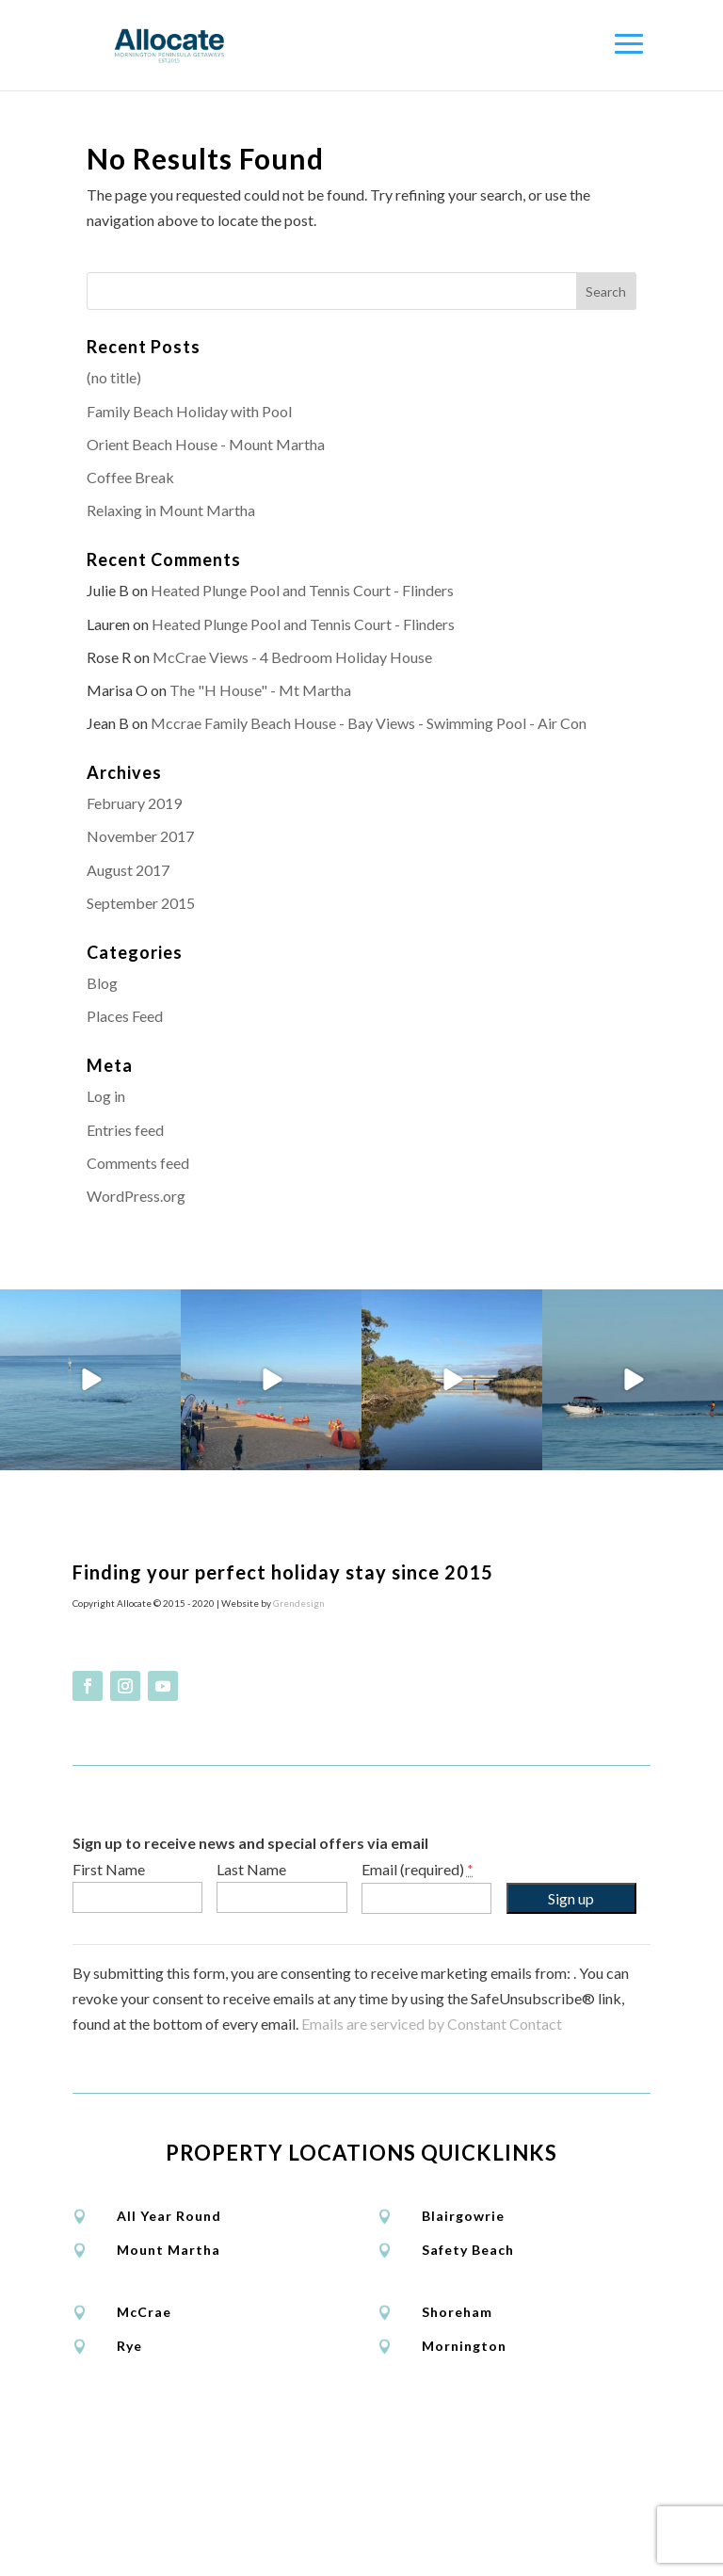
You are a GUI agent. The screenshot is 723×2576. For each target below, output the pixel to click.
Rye (129, 2520)
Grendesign (299, 1776)
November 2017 (140, 836)
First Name (108, 2042)
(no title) (114, 377)
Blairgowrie (463, 2390)
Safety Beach (468, 2424)
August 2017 (128, 870)
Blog (102, 983)
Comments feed (138, 1163)
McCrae (144, 2486)
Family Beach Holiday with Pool (189, 411)
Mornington (464, 2520)
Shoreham (457, 2486)
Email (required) (418, 2042)
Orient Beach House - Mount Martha (206, 444)
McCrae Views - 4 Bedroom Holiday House (292, 657)
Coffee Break (130, 477)
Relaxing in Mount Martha (171, 510)
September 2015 (141, 903)
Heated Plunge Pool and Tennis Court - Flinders (302, 590)
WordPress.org (136, 1196)
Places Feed (125, 1016)
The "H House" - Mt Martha (260, 690)
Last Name (251, 2042)
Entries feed (125, 1130)
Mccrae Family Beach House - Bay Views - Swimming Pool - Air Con (368, 723)
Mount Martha (168, 2424)
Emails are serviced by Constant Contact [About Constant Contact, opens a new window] (431, 2197)
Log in (106, 1096)
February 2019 (134, 803)
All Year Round (169, 2390)
